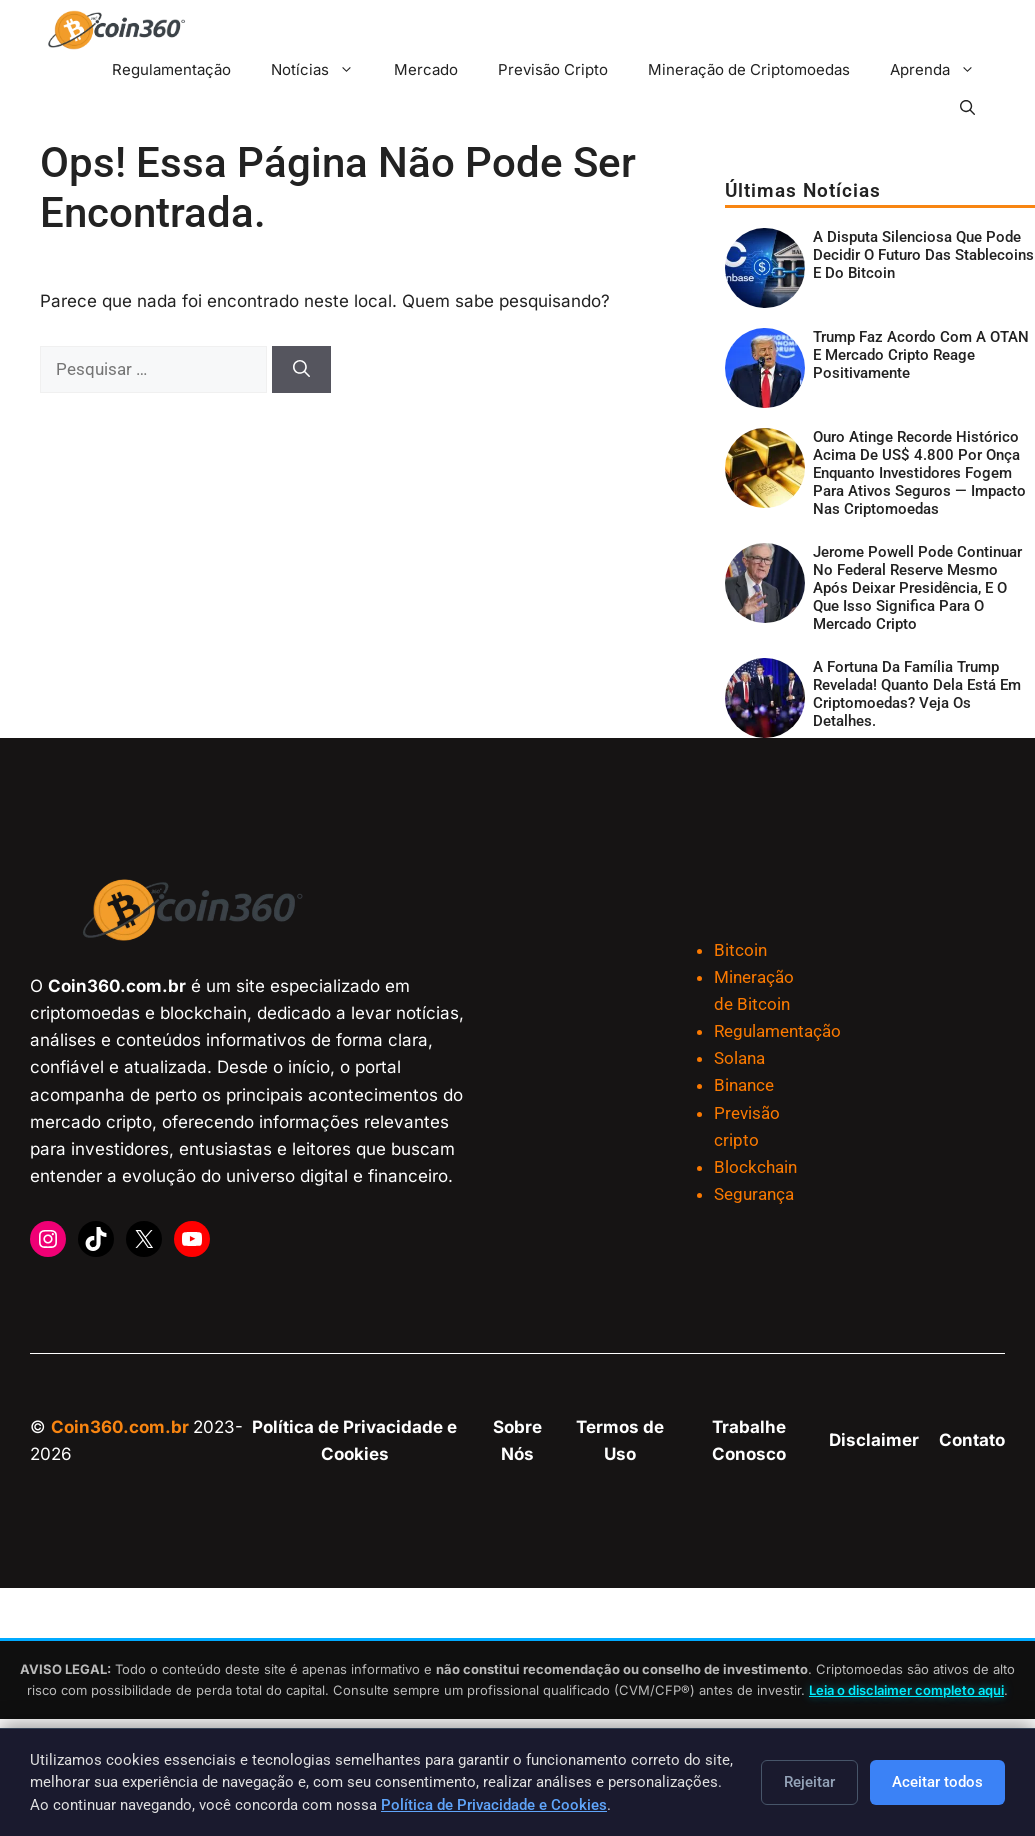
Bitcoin (740, 950)
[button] (967, 108)
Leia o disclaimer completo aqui (906, 1690)
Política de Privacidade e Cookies (494, 1805)
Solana (739, 1058)
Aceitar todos (937, 1782)
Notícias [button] (322, 69)
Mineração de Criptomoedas (749, 69)
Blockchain (755, 1167)
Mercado (426, 69)
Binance (744, 1085)
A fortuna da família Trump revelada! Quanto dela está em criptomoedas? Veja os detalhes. (917, 694)
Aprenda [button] (942, 69)
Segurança (754, 1194)
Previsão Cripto (553, 69)
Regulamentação (171, 69)
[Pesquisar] (301, 370)
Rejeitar (809, 1782)
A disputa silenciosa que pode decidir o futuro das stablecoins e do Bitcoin (923, 255)
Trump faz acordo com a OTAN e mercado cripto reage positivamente (921, 355)
